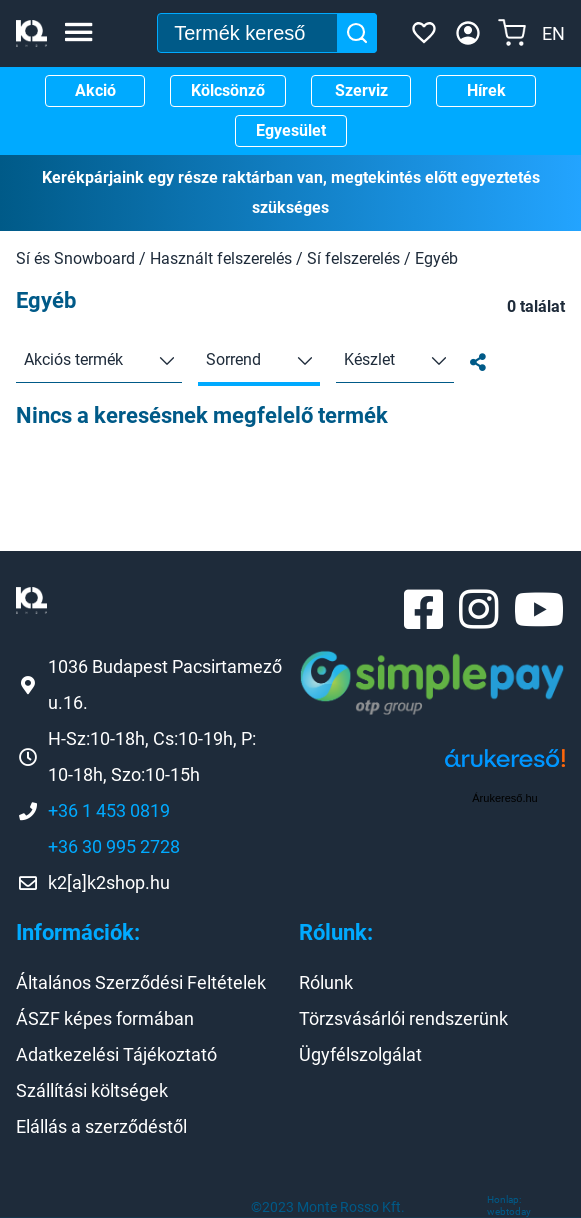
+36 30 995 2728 (114, 846)
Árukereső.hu (504, 798)
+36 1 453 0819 (109, 810)
